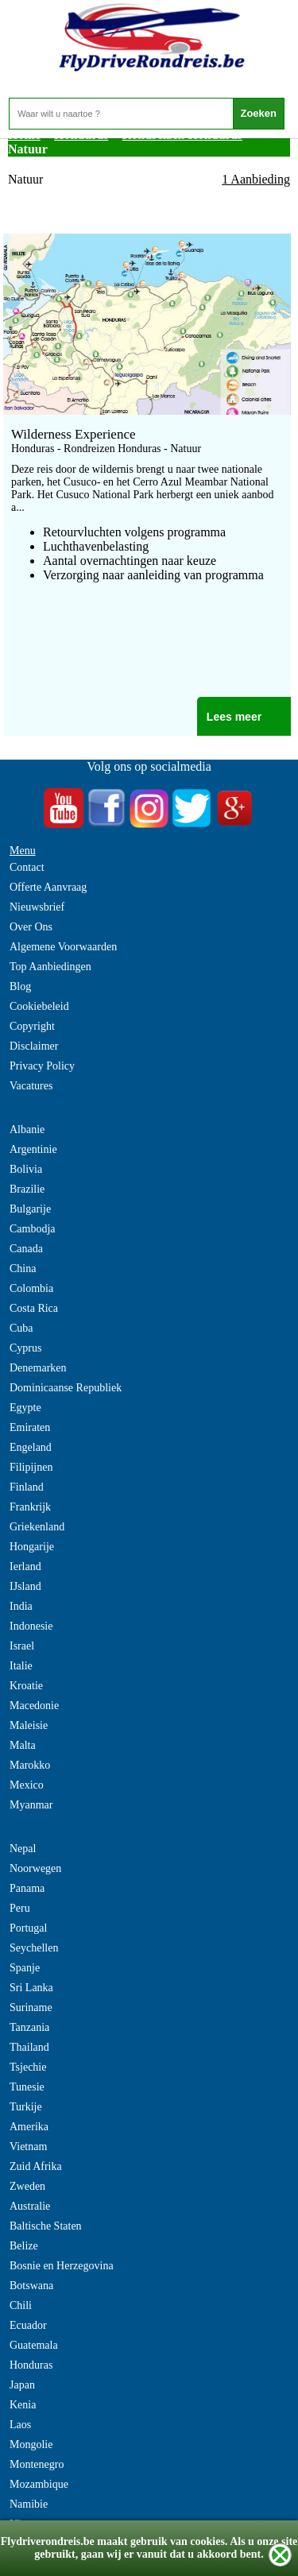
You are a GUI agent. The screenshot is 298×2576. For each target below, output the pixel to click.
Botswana (31, 2286)
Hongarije (32, 1547)
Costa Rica (34, 1308)
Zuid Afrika (36, 2166)
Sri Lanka (31, 1988)
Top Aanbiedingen (50, 967)
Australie (30, 2206)
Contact (27, 867)
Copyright (32, 1026)
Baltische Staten (46, 2226)
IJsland (25, 1586)
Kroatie (26, 1686)
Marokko (30, 1765)
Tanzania (29, 2027)
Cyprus (25, 1348)
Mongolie (31, 2444)
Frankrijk (30, 1507)
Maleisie (29, 1725)
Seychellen (34, 1948)
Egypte (25, 1408)
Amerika (29, 2127)
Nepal (23, 1849)
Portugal (28, 1928)
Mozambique (39, 2484)
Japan (22, 2385)
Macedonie (34, 1706)
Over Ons (31, 927)
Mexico (27, 1785)
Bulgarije (30, 1209)
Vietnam (28, 2146)
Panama (27, 1888)
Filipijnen (31, 1467)
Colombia (31, 1288)
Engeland (31, 1447)
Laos (20, 2425)
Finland (27, 1487)
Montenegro (37, 2464)
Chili (21, 2305)
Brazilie (27, 1189)
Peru (20, 1908)
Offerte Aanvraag (48, 887)
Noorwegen (35, 1868)
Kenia (23, 2405)
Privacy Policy (42, 1066)
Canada (26, 1249)
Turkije (26, 2107)
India (21, 1606)
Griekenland (37, 1527)
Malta (23, 1745)
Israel (22, 1646)
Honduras (31, 2365)
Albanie (27, 1129)
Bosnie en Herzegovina (62, 2266)
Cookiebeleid (39, 1006)
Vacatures (31, 1086)
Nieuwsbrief (37, 907)
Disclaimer (34, 1046)
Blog (20, 986)
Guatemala (34, 2345)
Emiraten (30, 1427)
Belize (24, 2246)
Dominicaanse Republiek (66, 1388)
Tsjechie (28, 2067)
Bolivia (26, 1169)
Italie (21, 1666)
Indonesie (31, 1626)
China (23, 1268)
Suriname (31, 2007)
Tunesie (27, 2087)
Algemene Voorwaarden (63, 947)
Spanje (25, 1968)
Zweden (27, 2186)
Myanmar (31, 1805)
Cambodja (33, 1229)
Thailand (29, 2047)
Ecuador (28, 2325)
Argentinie (33, 1149)
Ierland (25, 1566)
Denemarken (38, 1368)
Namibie (29, 2504)
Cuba (21, 1328)
